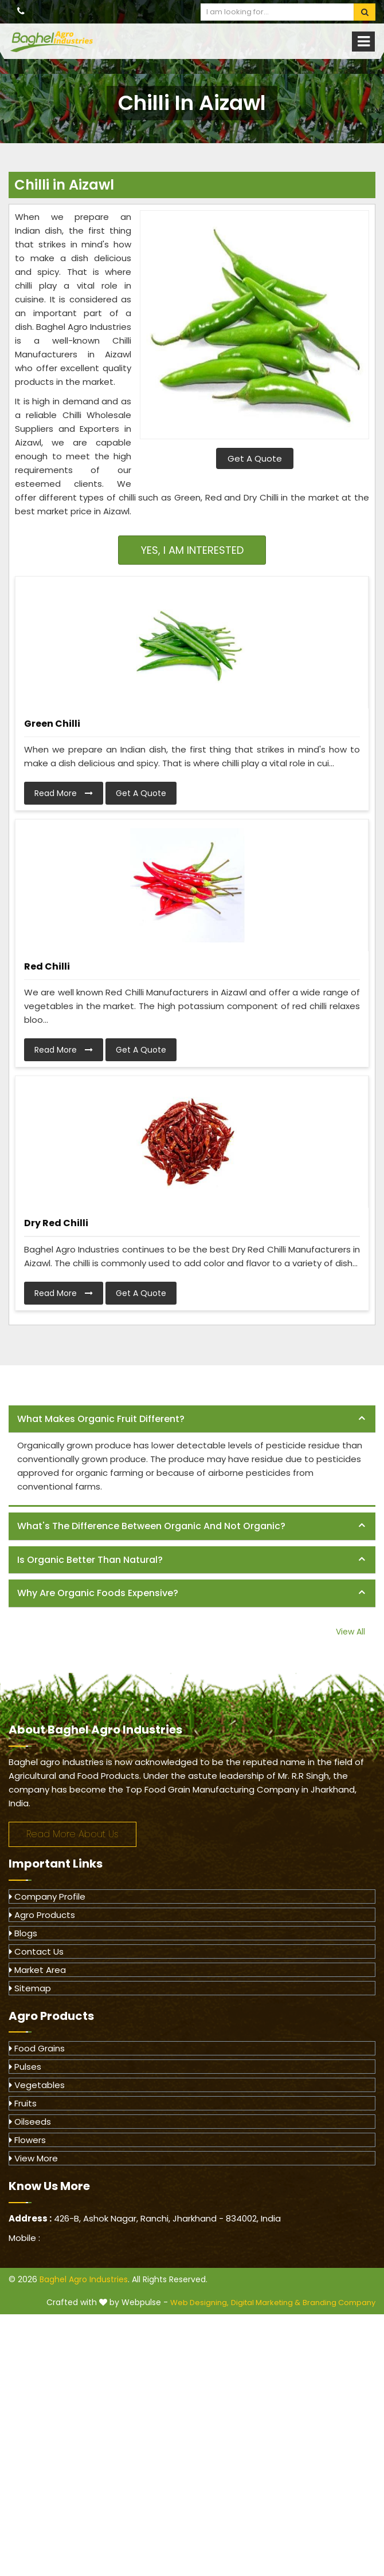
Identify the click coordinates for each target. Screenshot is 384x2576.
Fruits (23, 2103)
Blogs (23, 1933)
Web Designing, (199, 2302)
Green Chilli (52, 723)
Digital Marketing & (265, 2302)
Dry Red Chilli (56, 1223)
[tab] (192, 1419)
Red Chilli (47, 966)
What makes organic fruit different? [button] (101, 1418)
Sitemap (30, 1988)
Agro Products (42, 1915)
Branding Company (339, 2302)
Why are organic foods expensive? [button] (97, 1593)
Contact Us (36, 1951)
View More (33, 2158)
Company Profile (47, 1896)
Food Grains (37, 2048)
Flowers (27, 2140)
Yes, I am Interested (192, 550)
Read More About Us (72, 1834)
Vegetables (37, 2085)
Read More (63, 793)
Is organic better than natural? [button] (90, 1559)
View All (350, 1631)
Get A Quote (255, 458)
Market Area (37, 1970)
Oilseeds (30, 2122)
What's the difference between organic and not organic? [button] (151, 1526)
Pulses (25, 2067)
